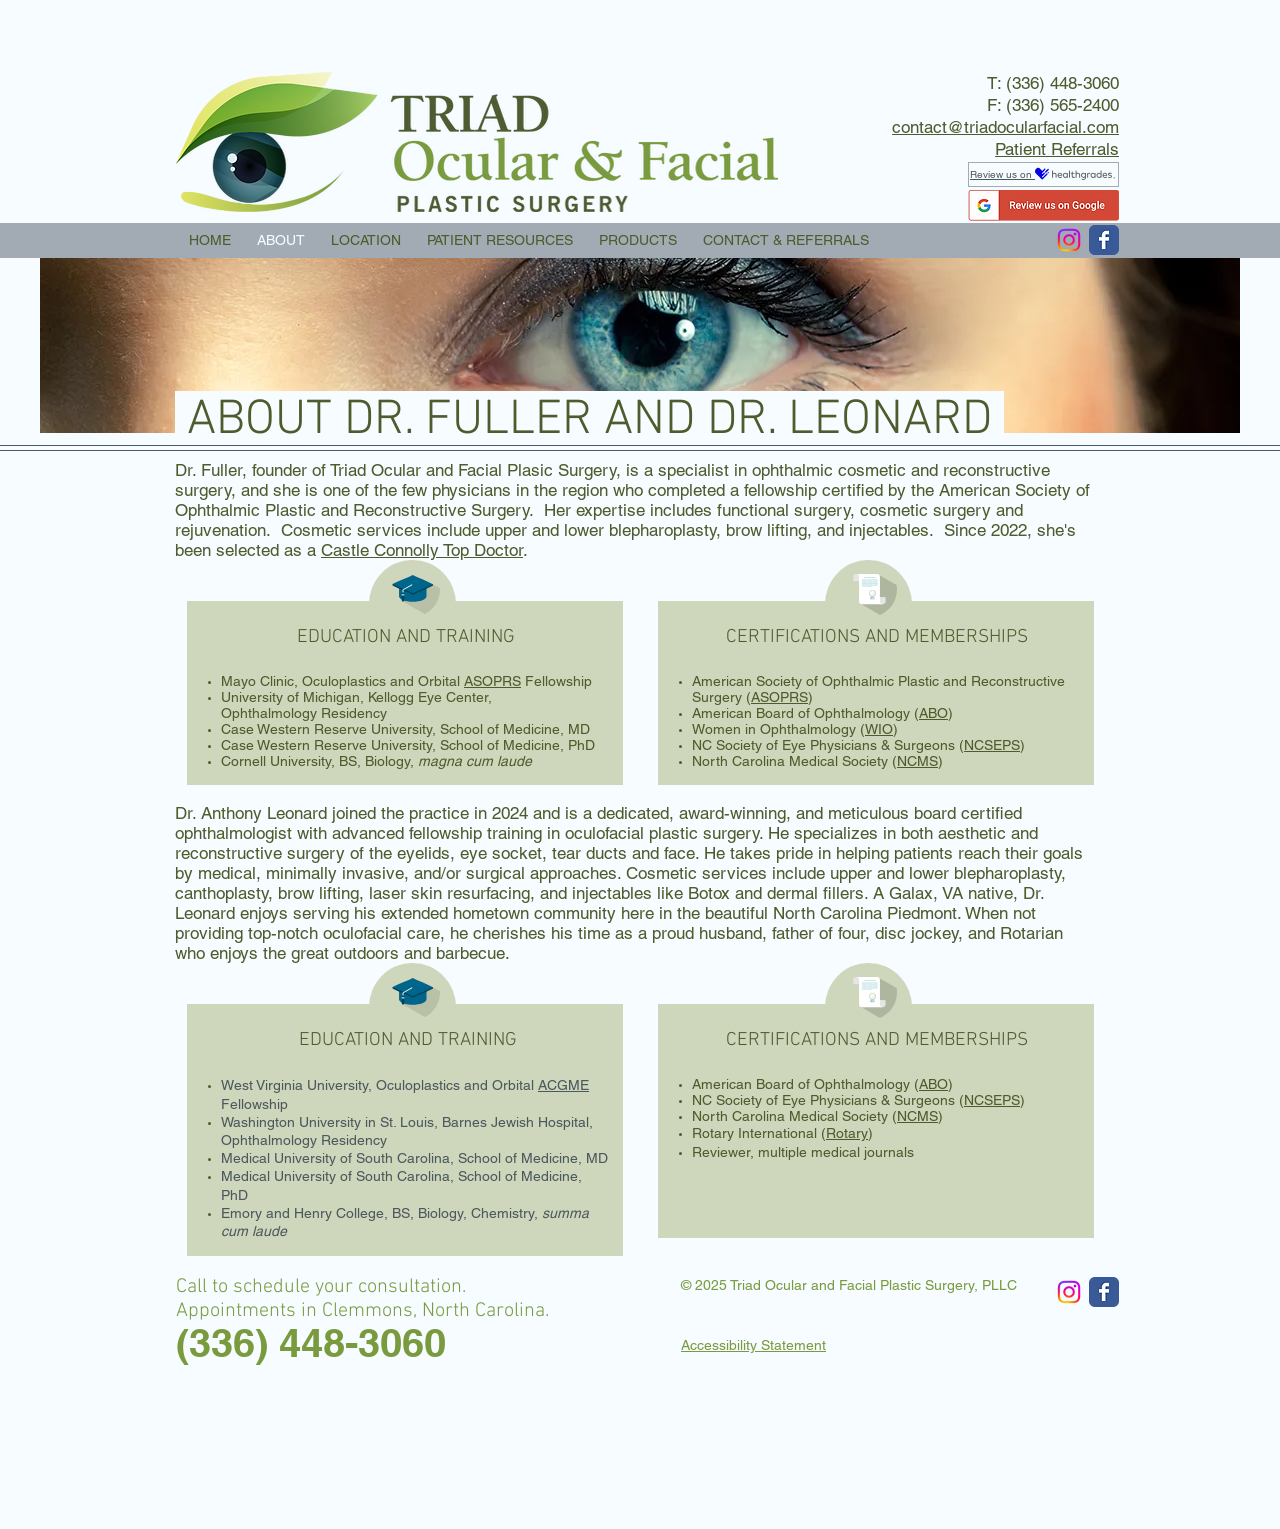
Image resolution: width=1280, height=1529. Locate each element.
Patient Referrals (1057, 149)
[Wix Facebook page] (1104, 240)
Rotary (847, 1133)
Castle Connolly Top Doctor (422, 550)
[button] (500, 240)
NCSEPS (992, 745)
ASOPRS (492, 681)
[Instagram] (1069, 240)
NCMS (917, 761)
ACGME (563, 1085)
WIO (879, 729)
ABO (933, 713)
